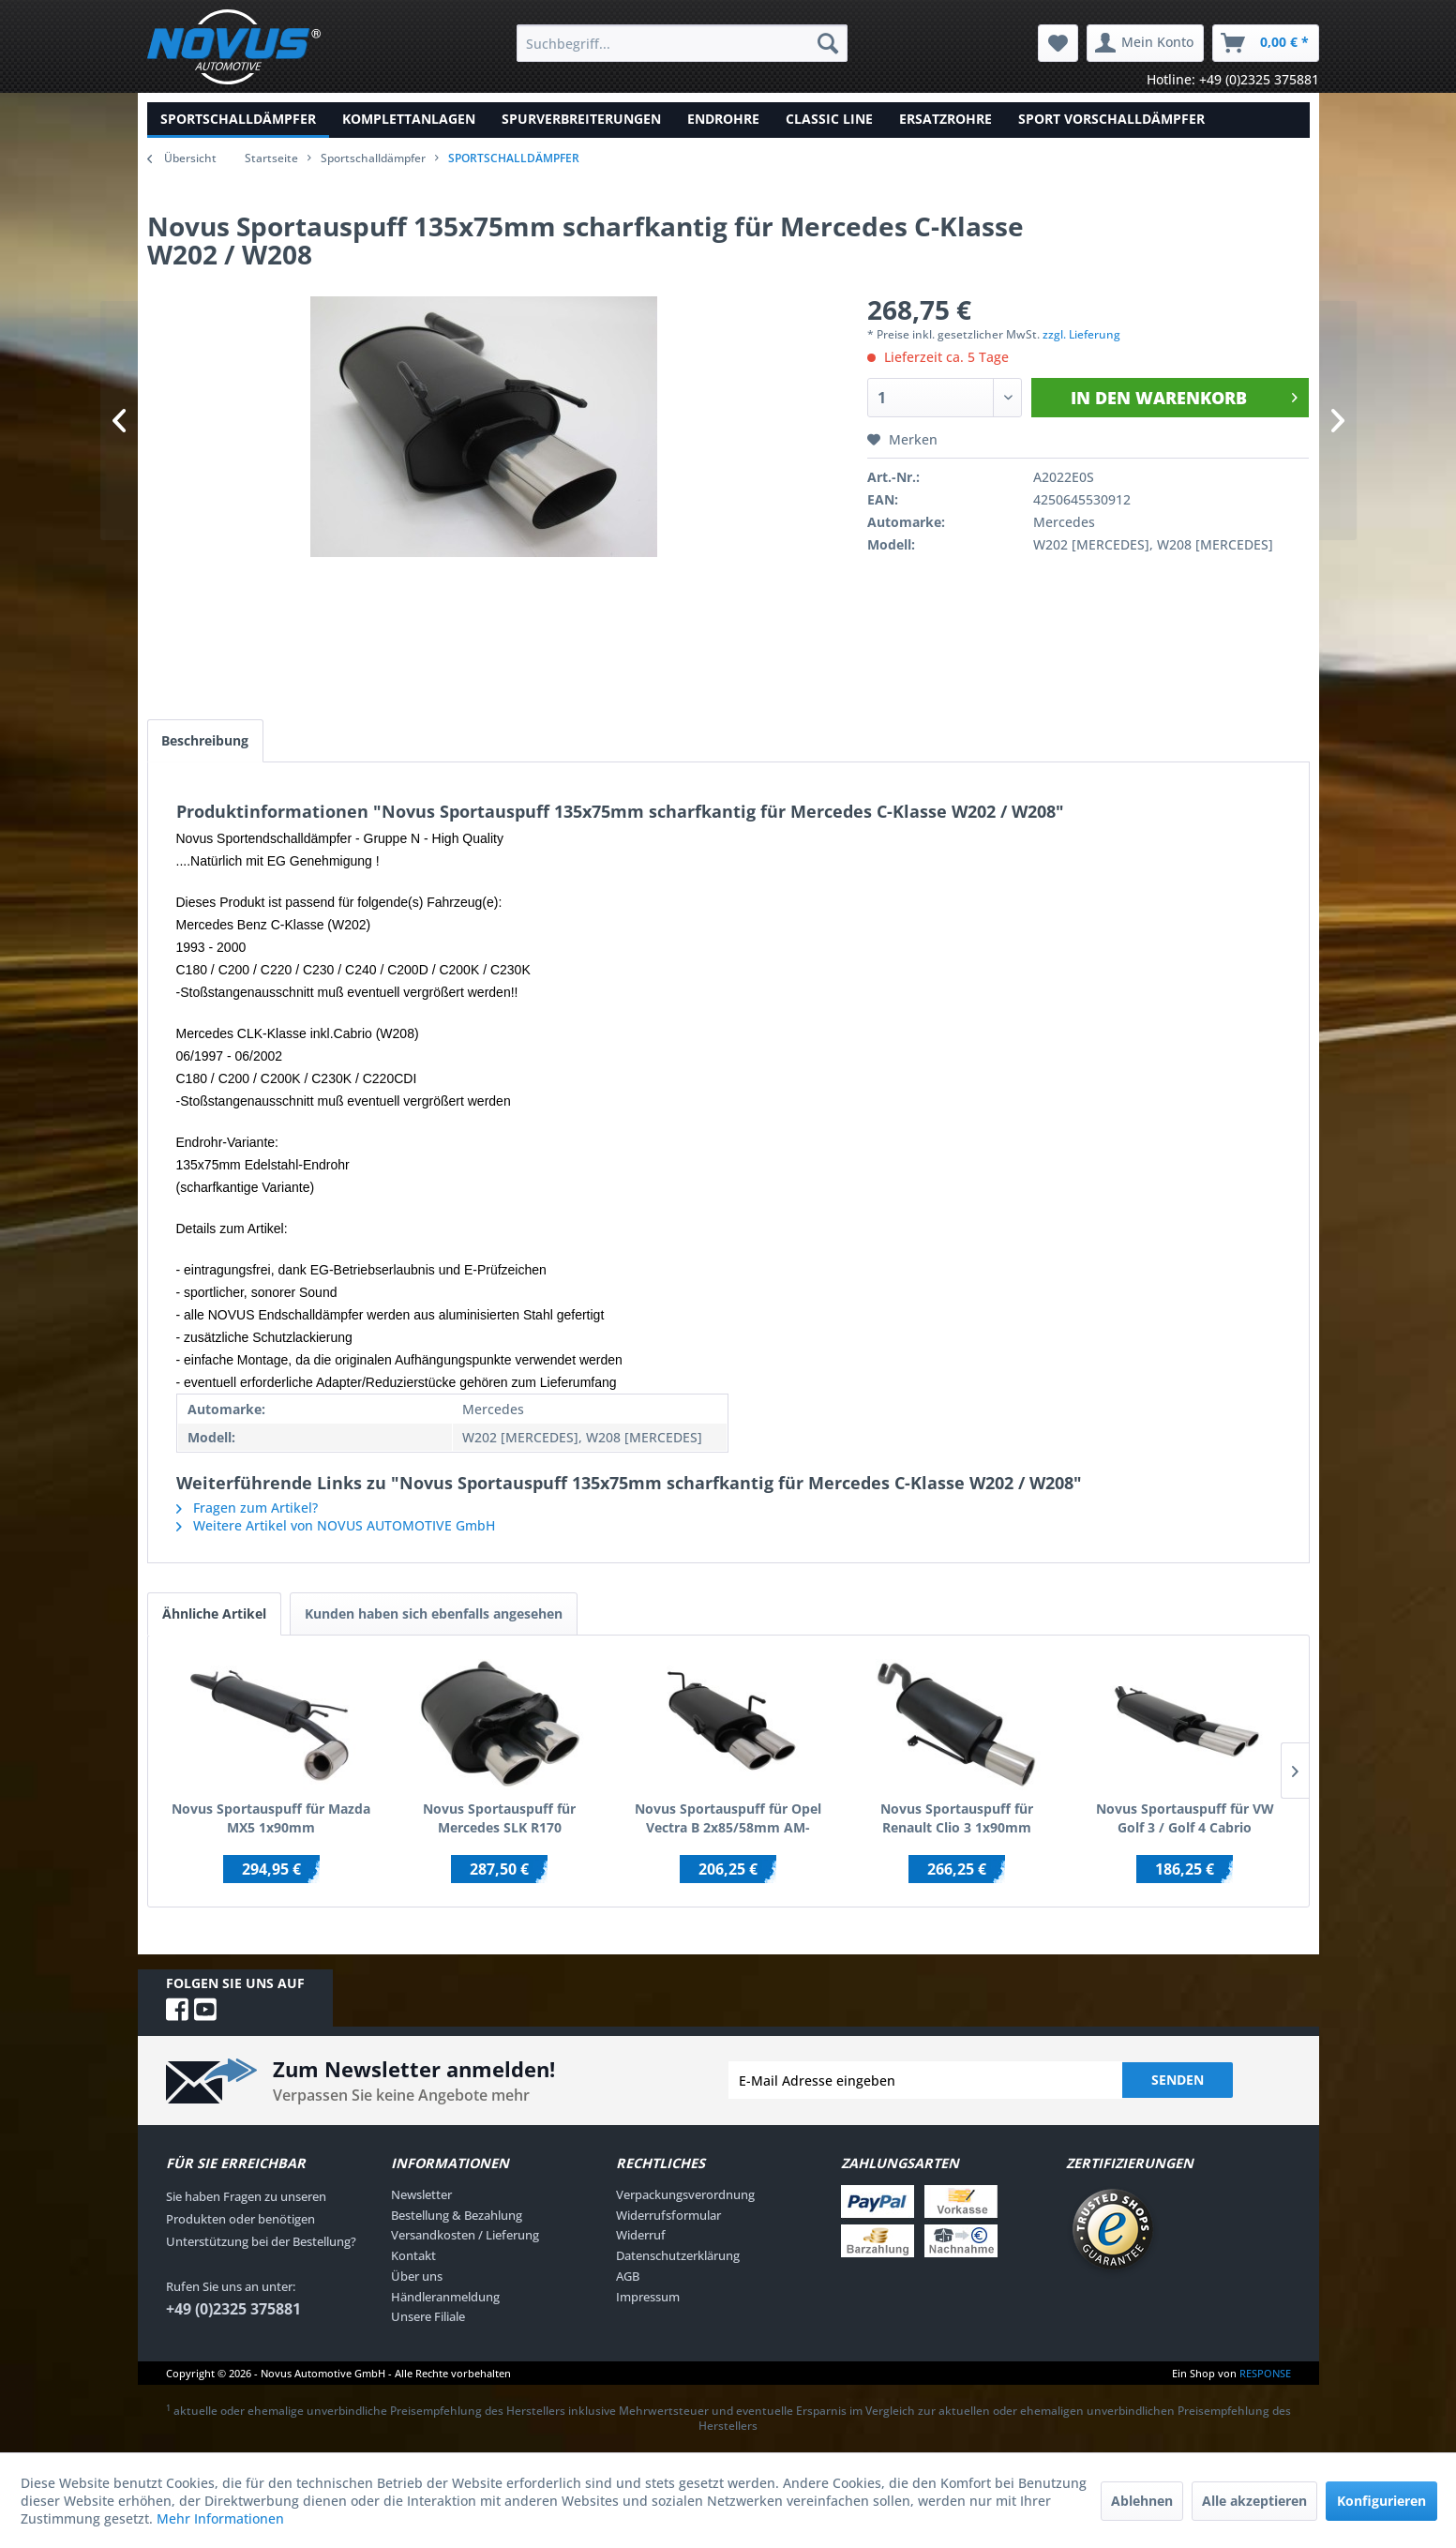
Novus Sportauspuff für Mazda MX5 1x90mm (271, 1818)
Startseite (271, 158)
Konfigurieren (1381, 2501)
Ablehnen (1142, 2501)
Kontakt (413, 2255)
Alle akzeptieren (1254, 2501)
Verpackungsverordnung (685, 2194)
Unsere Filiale (428, 2317)
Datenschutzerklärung (678, 2255)
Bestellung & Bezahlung (456, 2215)
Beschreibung (205, 740)
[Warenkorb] (1265, 43)
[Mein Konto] (1145, 43)
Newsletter (421, 2194)
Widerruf (641, 2235)
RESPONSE (1265, 2373)
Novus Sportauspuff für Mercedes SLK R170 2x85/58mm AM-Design (499, 1818)
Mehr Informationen (220, 2518)
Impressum (648, 2296)
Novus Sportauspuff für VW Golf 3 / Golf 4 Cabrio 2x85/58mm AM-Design (1185, 1818)
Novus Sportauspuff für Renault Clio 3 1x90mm (956, 1818)
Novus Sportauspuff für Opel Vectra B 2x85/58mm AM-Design (728, 1818)
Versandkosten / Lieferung (465, 2235)
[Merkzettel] (1058, 43)
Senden (1177, 2079)
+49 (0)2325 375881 (233, 2309)
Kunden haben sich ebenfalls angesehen (434, 1613)
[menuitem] (682, 43)
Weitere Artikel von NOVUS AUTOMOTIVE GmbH (335, 1525)
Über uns (417, 2276)
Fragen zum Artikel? (247, 1507)
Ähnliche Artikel (214, 1613)
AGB (627, 2276)
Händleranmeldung (445, 2296)
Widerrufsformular (668, 2215)
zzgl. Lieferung (1081, 334)
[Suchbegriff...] (682, 43)
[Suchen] (828, 43)
